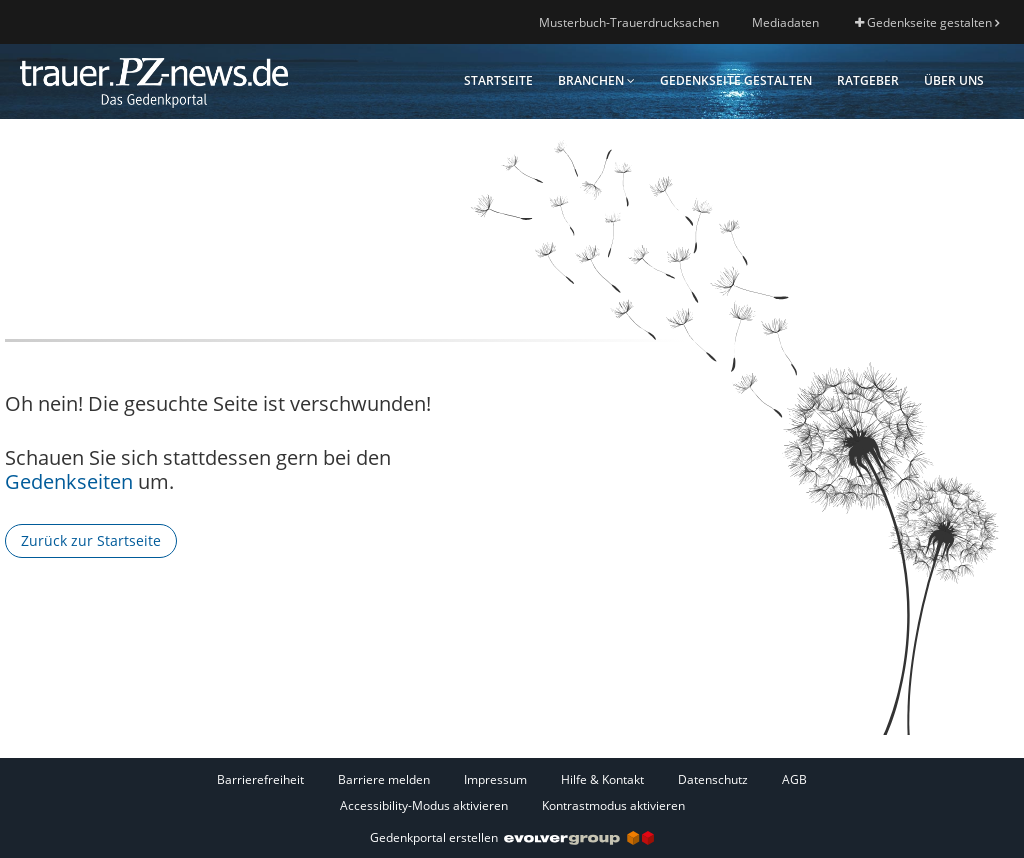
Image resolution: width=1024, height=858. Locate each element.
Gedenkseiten (69, 481)
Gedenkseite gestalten (927, 22)
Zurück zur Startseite (91, 540)
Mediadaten (785, 22)
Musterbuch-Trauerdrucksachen (629, 22)
